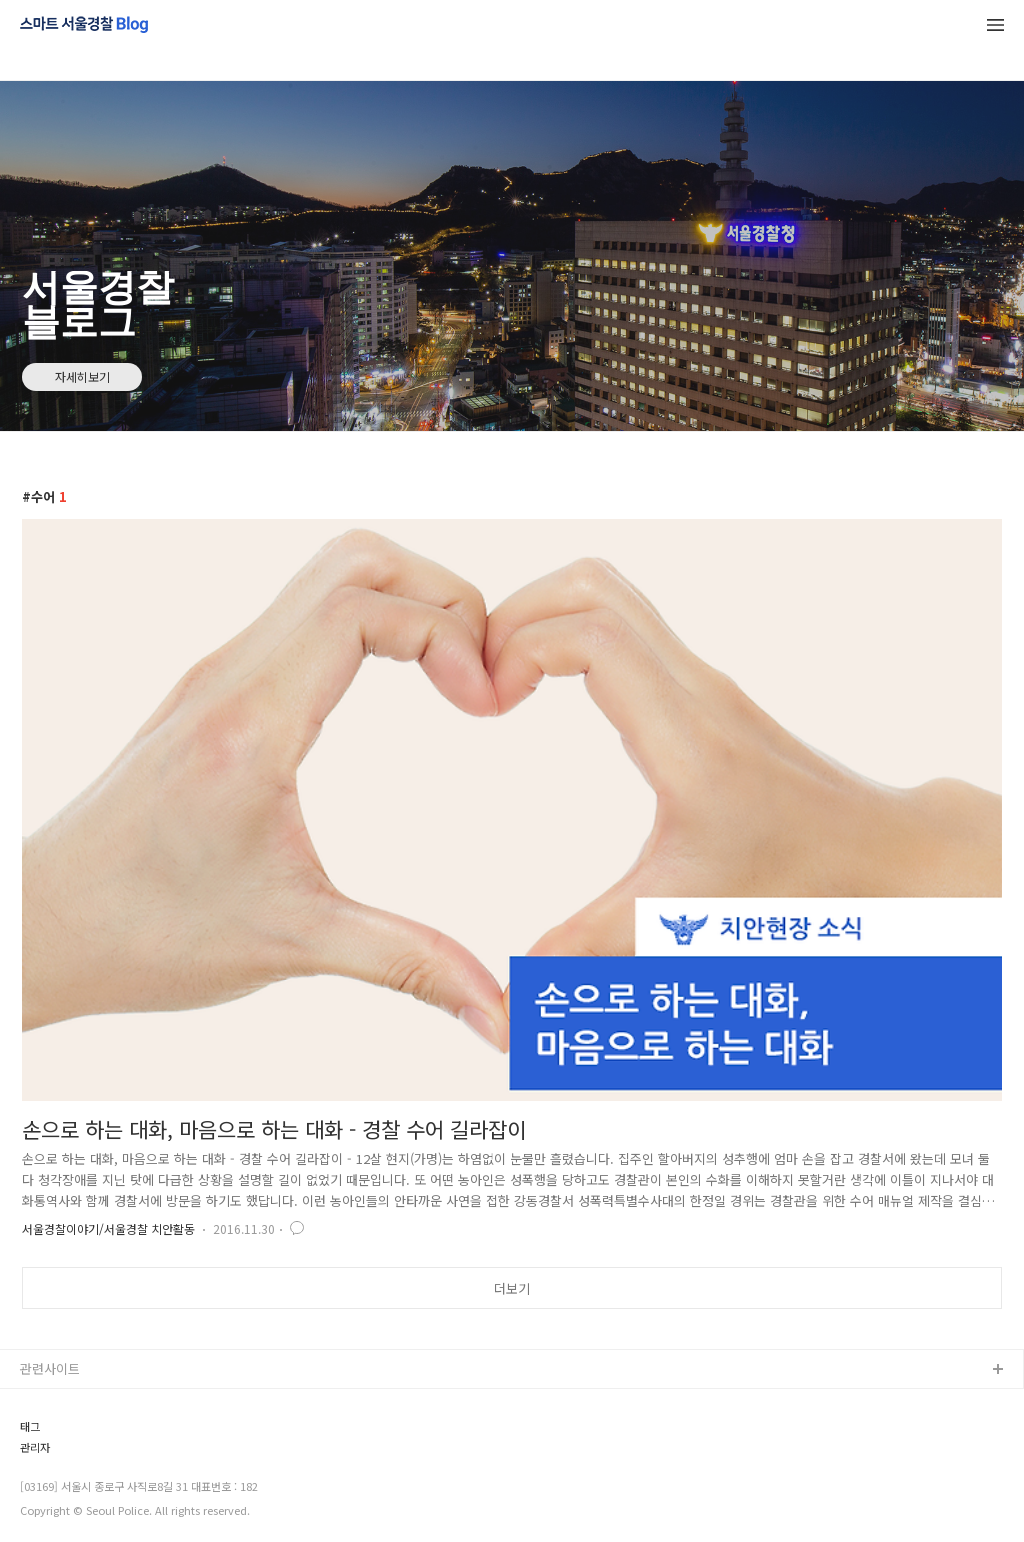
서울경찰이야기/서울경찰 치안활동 (108, 1228)
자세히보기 (82, 376)
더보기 (512, 1288)
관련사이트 (50, 1368)
